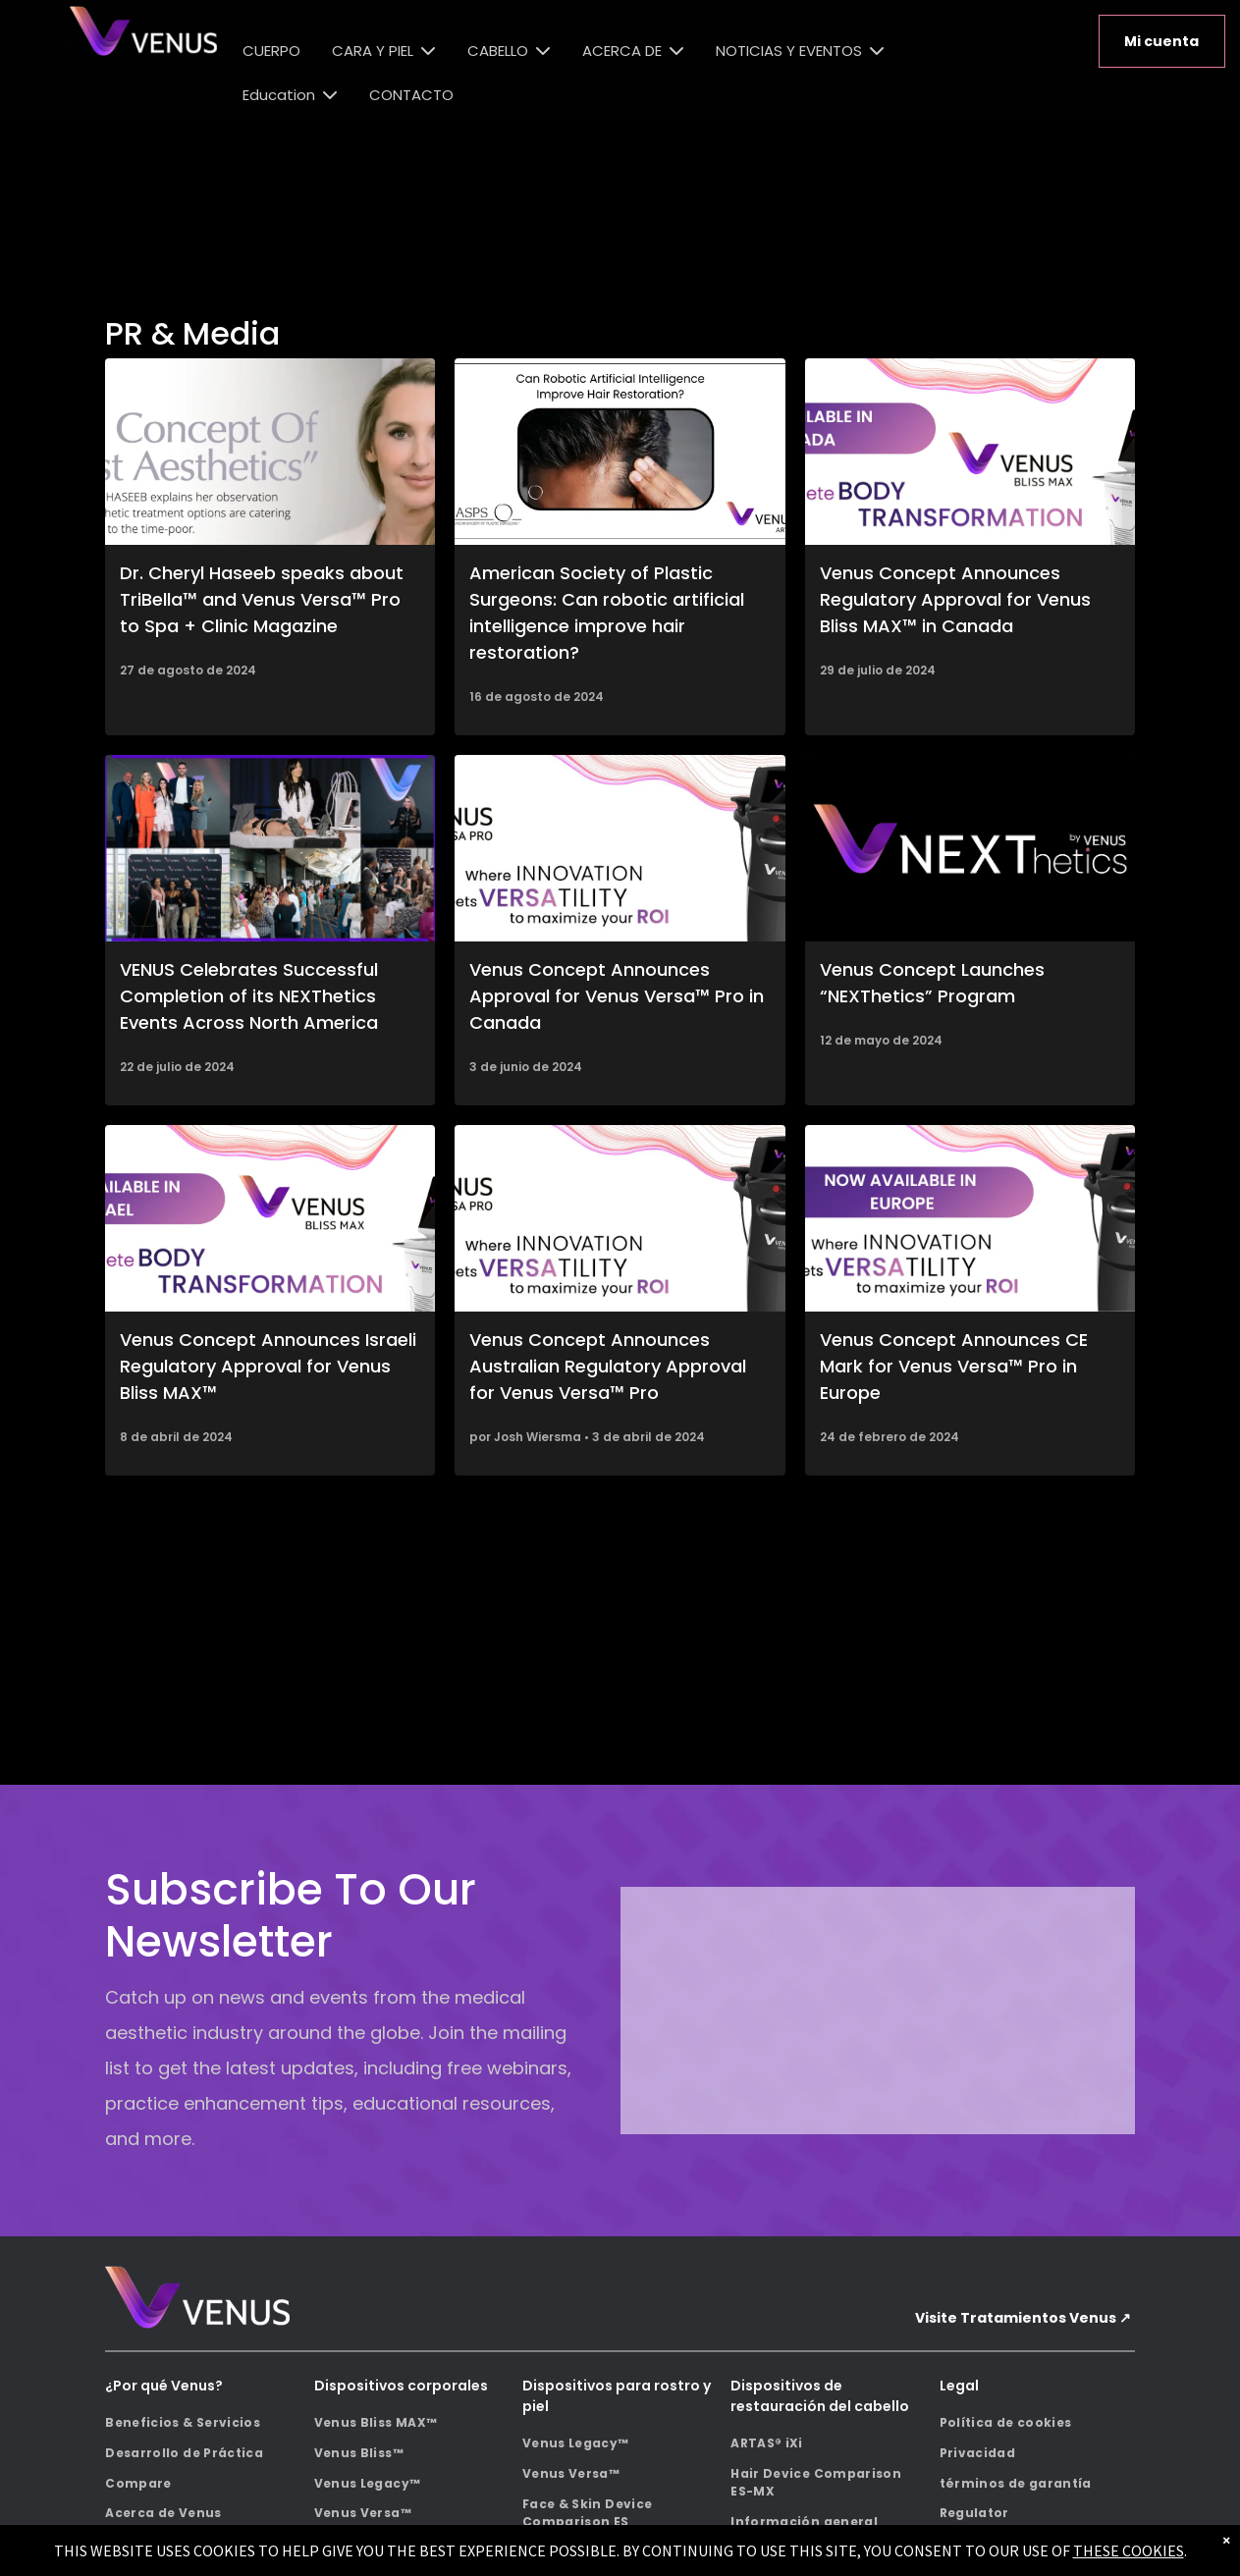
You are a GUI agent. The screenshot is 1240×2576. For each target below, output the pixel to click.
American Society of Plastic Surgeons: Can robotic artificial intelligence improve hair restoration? (606, 613)
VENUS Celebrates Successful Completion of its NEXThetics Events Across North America (249, 996)
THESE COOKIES (1128, 2550)
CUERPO (271, 50)
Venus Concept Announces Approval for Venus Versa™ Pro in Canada (616, 996)
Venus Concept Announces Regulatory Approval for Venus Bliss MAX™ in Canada (955, 599)
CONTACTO (411, 94)
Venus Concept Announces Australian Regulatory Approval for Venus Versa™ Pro (607, 1366)
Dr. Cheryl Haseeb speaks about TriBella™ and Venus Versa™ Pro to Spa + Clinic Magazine (262, 599)
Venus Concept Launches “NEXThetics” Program (932, 982)
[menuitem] (202, 2423)
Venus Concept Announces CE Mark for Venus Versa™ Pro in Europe (954, 1366)
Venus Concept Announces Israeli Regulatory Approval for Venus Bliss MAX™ (268, 1366)
